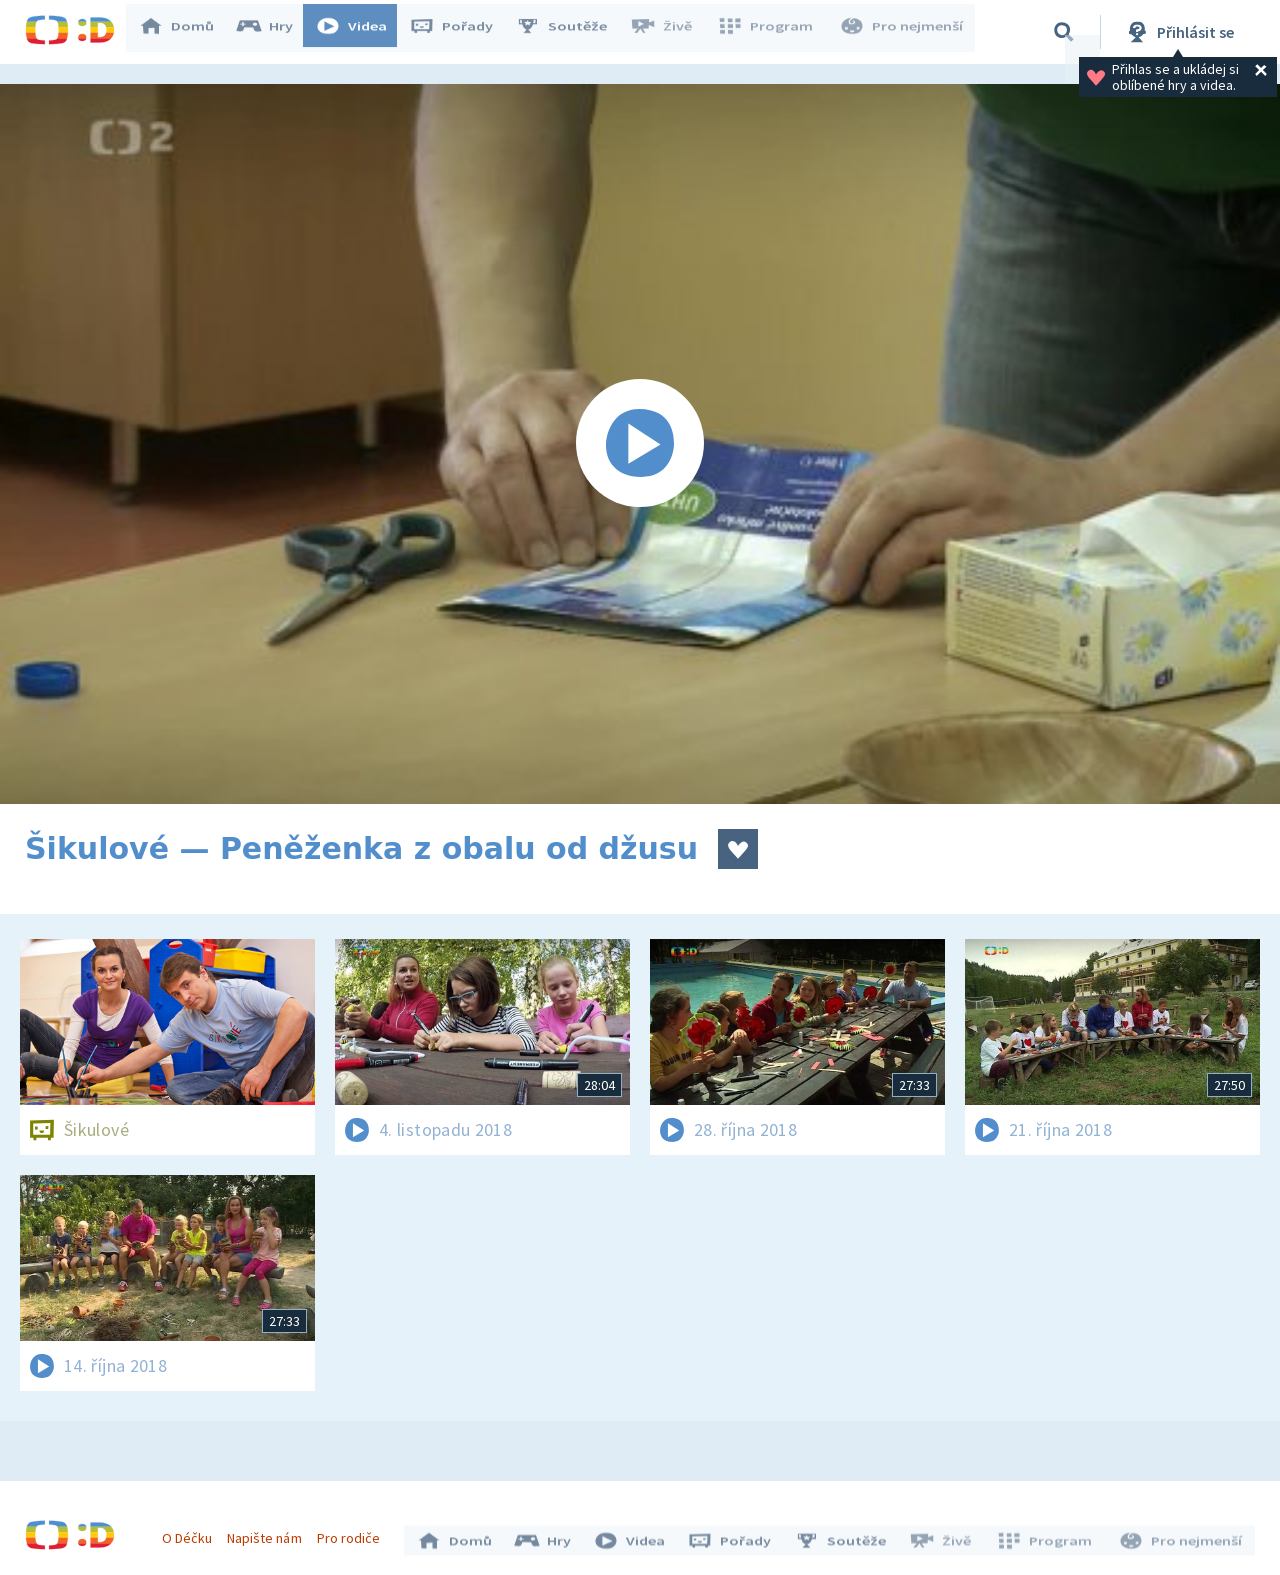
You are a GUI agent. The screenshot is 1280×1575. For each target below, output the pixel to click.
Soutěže (571, 32)
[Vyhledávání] (1064, 32)
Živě (670, 32)
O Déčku (192, 1533)
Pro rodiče (353, 1533)
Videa (361, 32)
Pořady (461, 32)
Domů (186, 32)
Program (771, 32)
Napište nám (269, 1533)
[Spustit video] (640, 444)
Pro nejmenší (903, 32)
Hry (274, 32)
